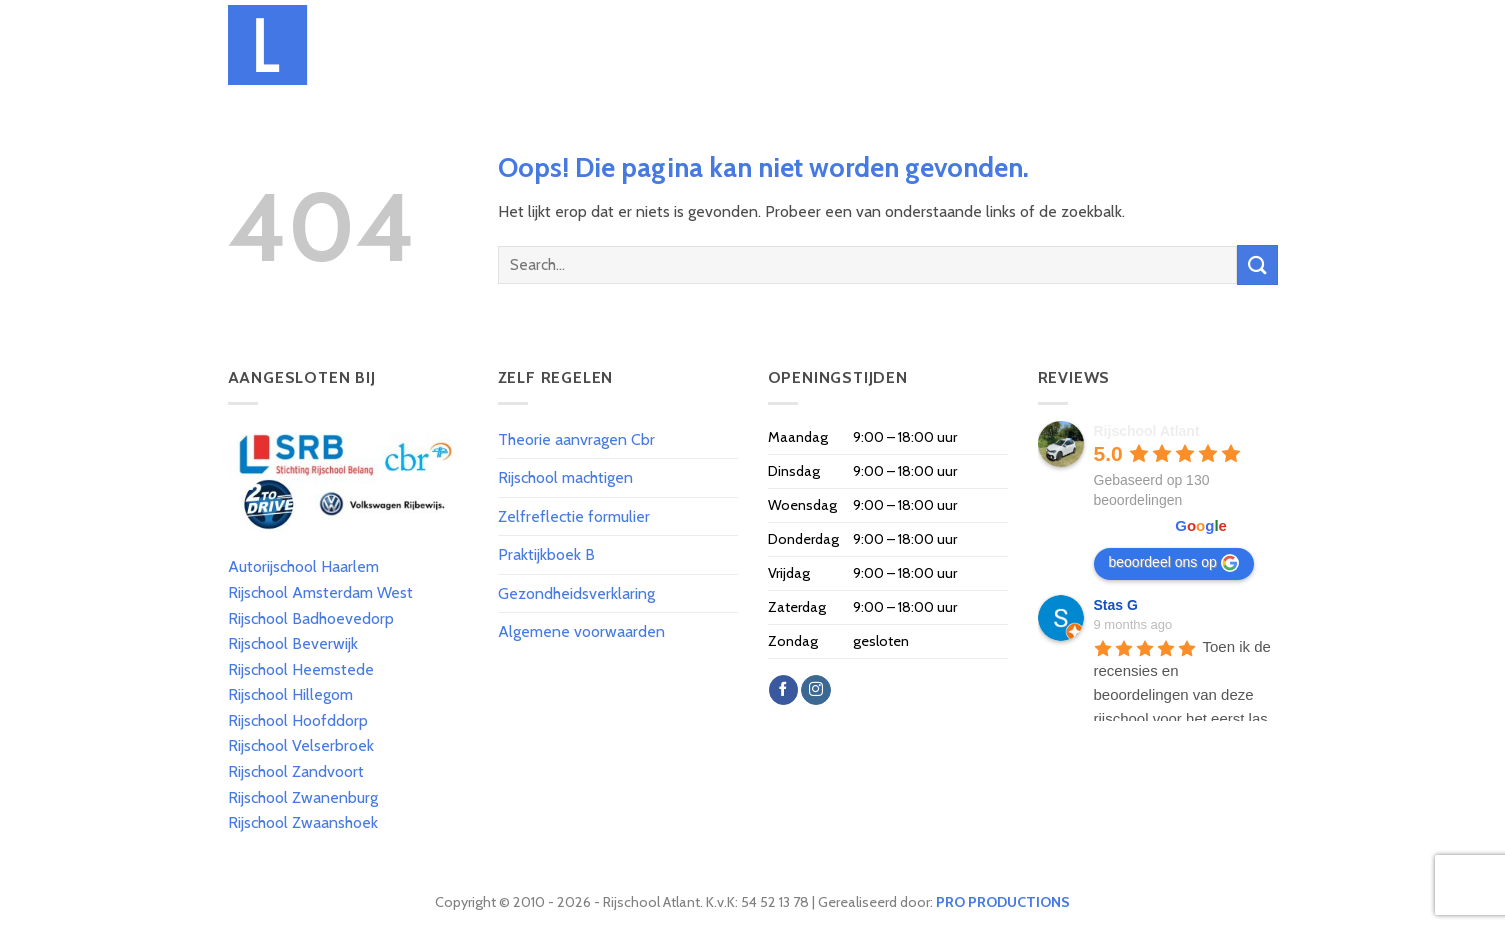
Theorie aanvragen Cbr (576, 439)
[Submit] (1257, 264)
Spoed (1025, 44)
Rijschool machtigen (565, 477)
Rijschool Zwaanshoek (303, 822)
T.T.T (895, 44)
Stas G (1116, 605)
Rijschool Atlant (1147, 431)
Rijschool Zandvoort (296, 771)
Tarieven (665, 44)
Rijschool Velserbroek (301, 745)
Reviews (1174, 44)
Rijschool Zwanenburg (303, 797)
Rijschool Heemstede (301, 669)
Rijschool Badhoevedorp (311, 618)
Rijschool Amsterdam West (320, 592)
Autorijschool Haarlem (303, 566)
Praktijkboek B (546, 554)
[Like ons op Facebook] (783, 690)
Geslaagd (1097, 44)
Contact (1248, 44)
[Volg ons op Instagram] (815, 690)
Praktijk (956, 44)
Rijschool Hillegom (290, 694)
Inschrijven (752, 44)
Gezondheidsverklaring (576, 593)
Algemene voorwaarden (581, 631)
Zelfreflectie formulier (574, 516)
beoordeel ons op (1174, 563)
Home (520, 44)
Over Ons (587, 44)
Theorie (837, 44)
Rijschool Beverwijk (293, 643)
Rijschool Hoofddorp (298, 720)
